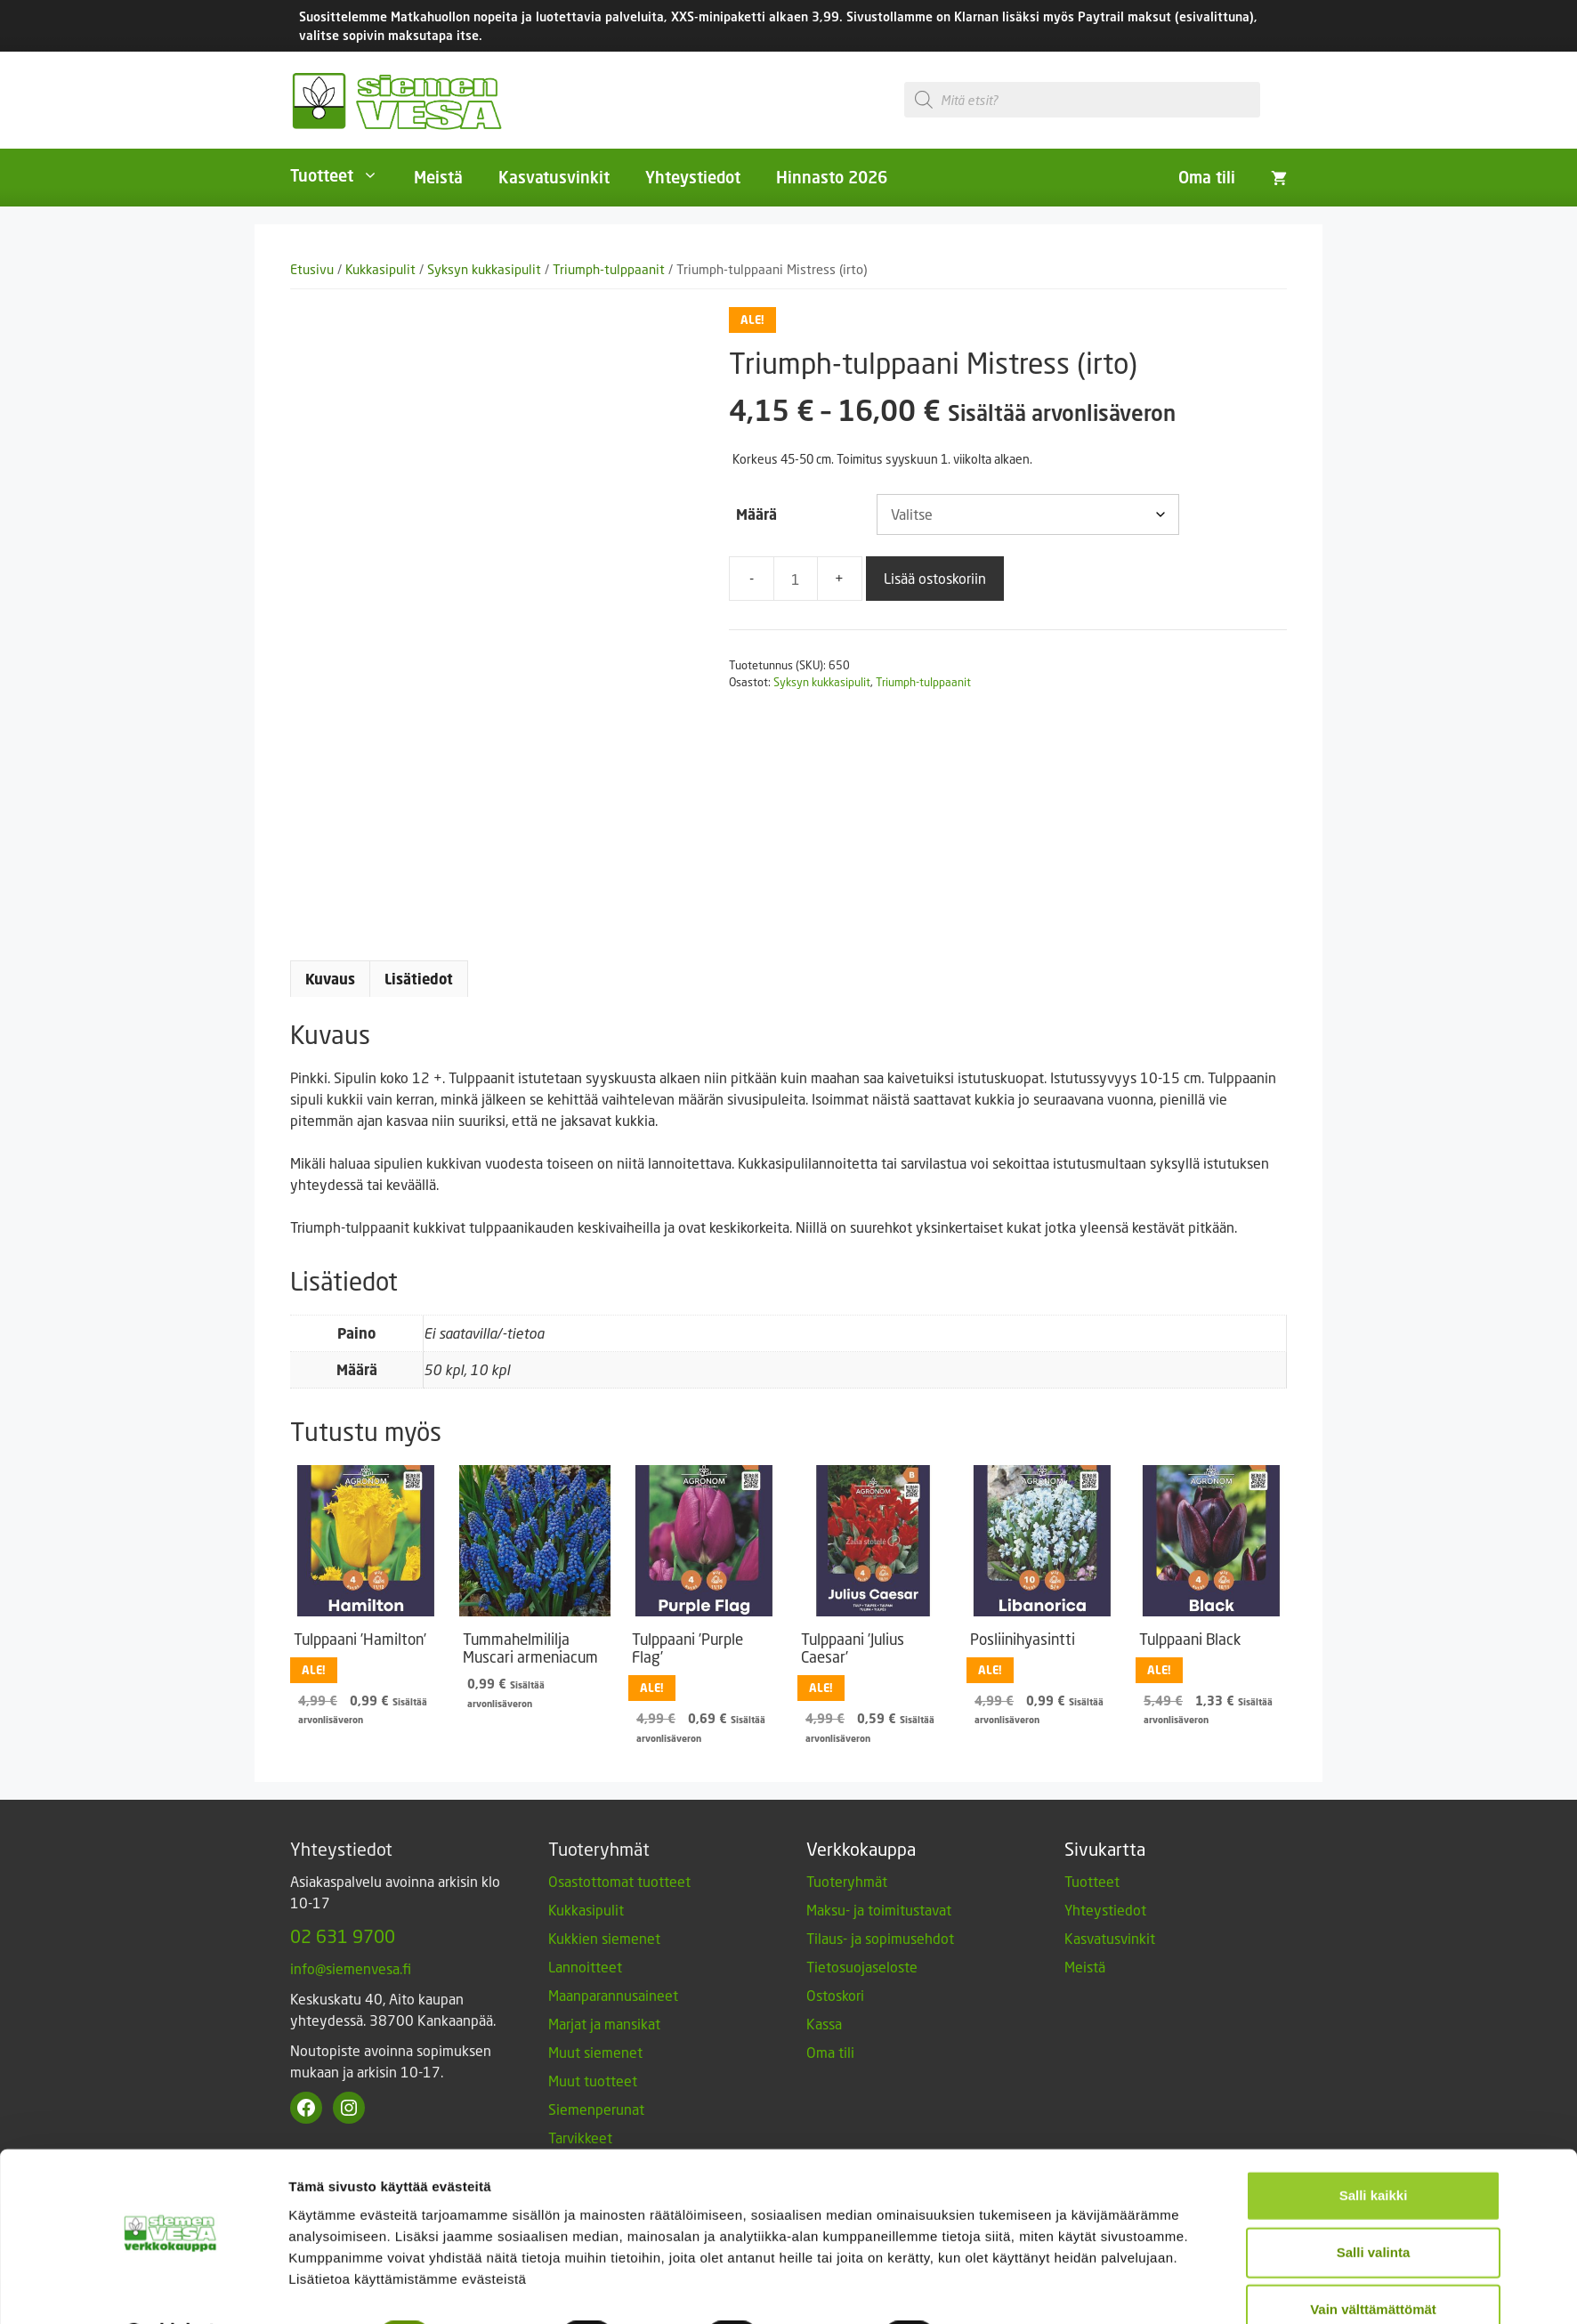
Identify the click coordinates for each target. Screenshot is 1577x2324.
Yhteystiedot (692, 177)
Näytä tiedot (1007, 2288)
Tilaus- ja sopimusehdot (880, 1938)
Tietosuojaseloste (862, 1966)
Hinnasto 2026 (831, 177)
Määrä (756, 514)
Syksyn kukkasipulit (484, 269)
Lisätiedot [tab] (418, 979)
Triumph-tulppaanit (609, 269)
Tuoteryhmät (846, 1881)
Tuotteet (343, 175)
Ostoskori (835, 1995)
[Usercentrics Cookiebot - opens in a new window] (170, 2289)
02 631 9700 (342, 1936)
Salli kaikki (1373, 2148)
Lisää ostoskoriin (935, 578)
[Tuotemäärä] (795, 578)
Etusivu (312, 269)
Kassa (824, 2023)
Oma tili (1206, 177)
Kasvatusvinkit (554, 177)
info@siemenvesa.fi (350, 1968)
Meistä (438, 177)
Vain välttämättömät (1373, 2262)
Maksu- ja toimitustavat (878, 1909)
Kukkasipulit (380, 269)
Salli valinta (1374, 2205)
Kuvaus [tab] (330, 979)
